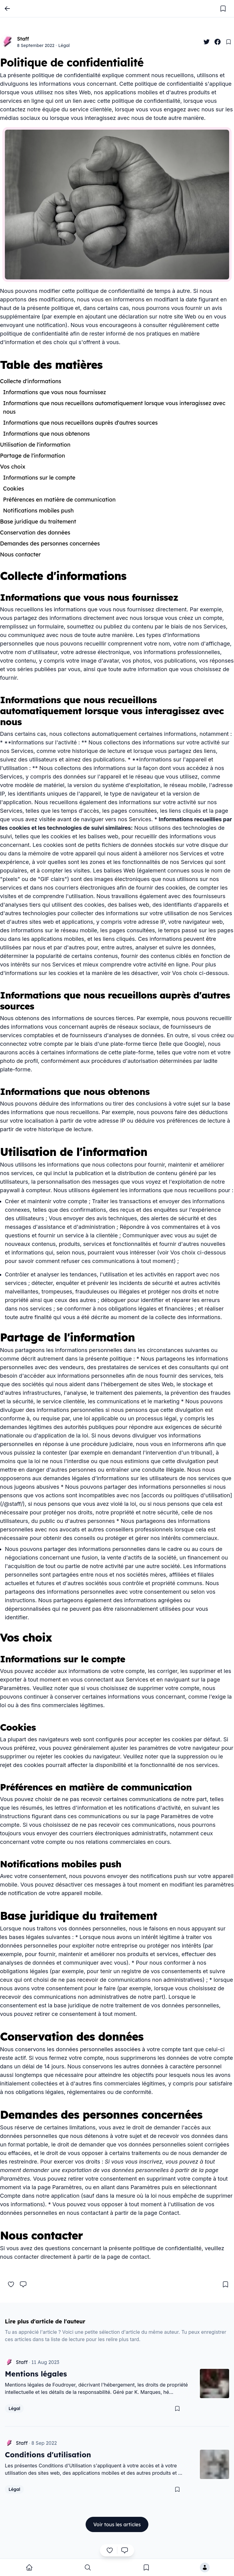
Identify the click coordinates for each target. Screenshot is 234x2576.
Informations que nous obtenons (46, 433)
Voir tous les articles (117, 2524)
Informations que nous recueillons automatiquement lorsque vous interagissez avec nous (114, 407)
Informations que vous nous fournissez (54, 392)
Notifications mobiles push (38, 510)
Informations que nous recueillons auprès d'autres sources (80, 422)
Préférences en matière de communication (59, 499)
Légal (64, 45)
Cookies (13, 488)
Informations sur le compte (39, 477)
